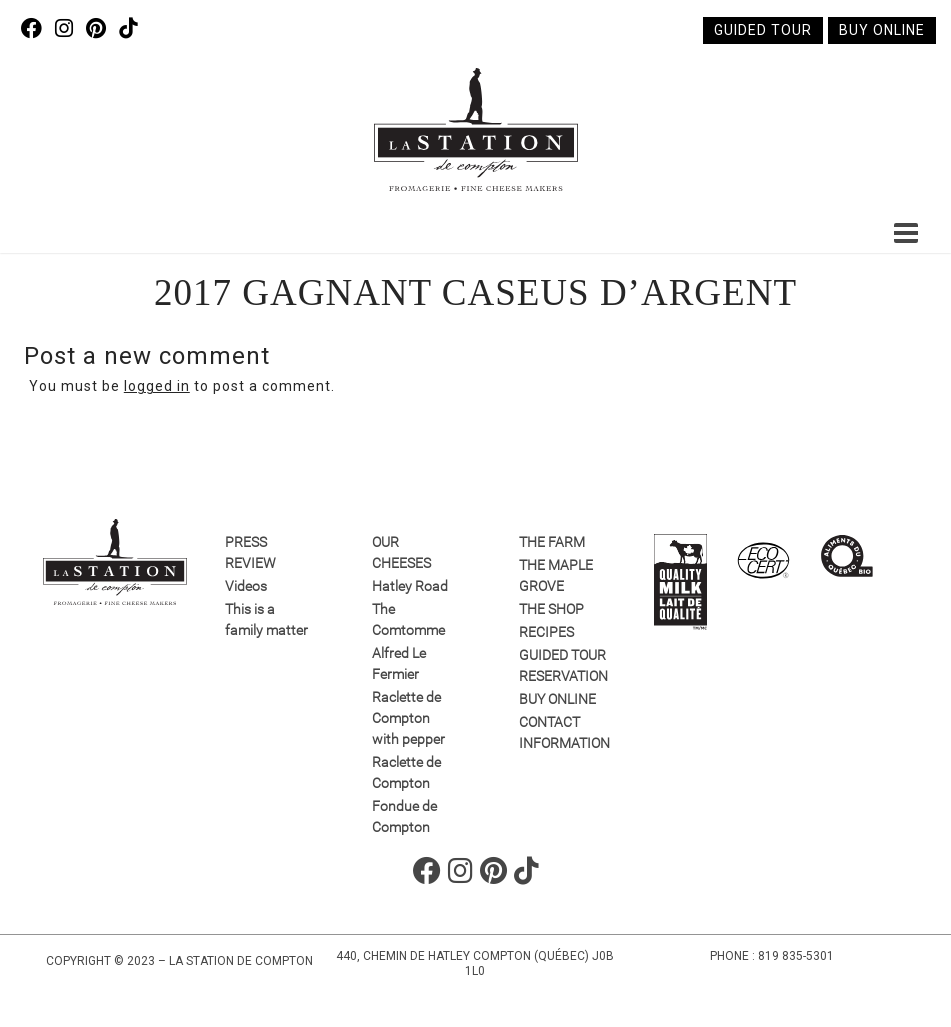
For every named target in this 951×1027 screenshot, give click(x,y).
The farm (552, 542)
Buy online (882, 30)
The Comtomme (408, 619)
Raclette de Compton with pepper (408, 718)
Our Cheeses (401, 552)
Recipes (546, 632)
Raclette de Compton (406, 772)
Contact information (562, 732)
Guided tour (763, 30)
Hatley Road (410, 586)
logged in (157, 386)
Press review (250, 552)
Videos (246, 586)
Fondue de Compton (404, 816)
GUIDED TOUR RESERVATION (562, 665)
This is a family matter (266, 619)
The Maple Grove (556, 575)
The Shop (551, 609)
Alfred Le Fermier (399, 663)
